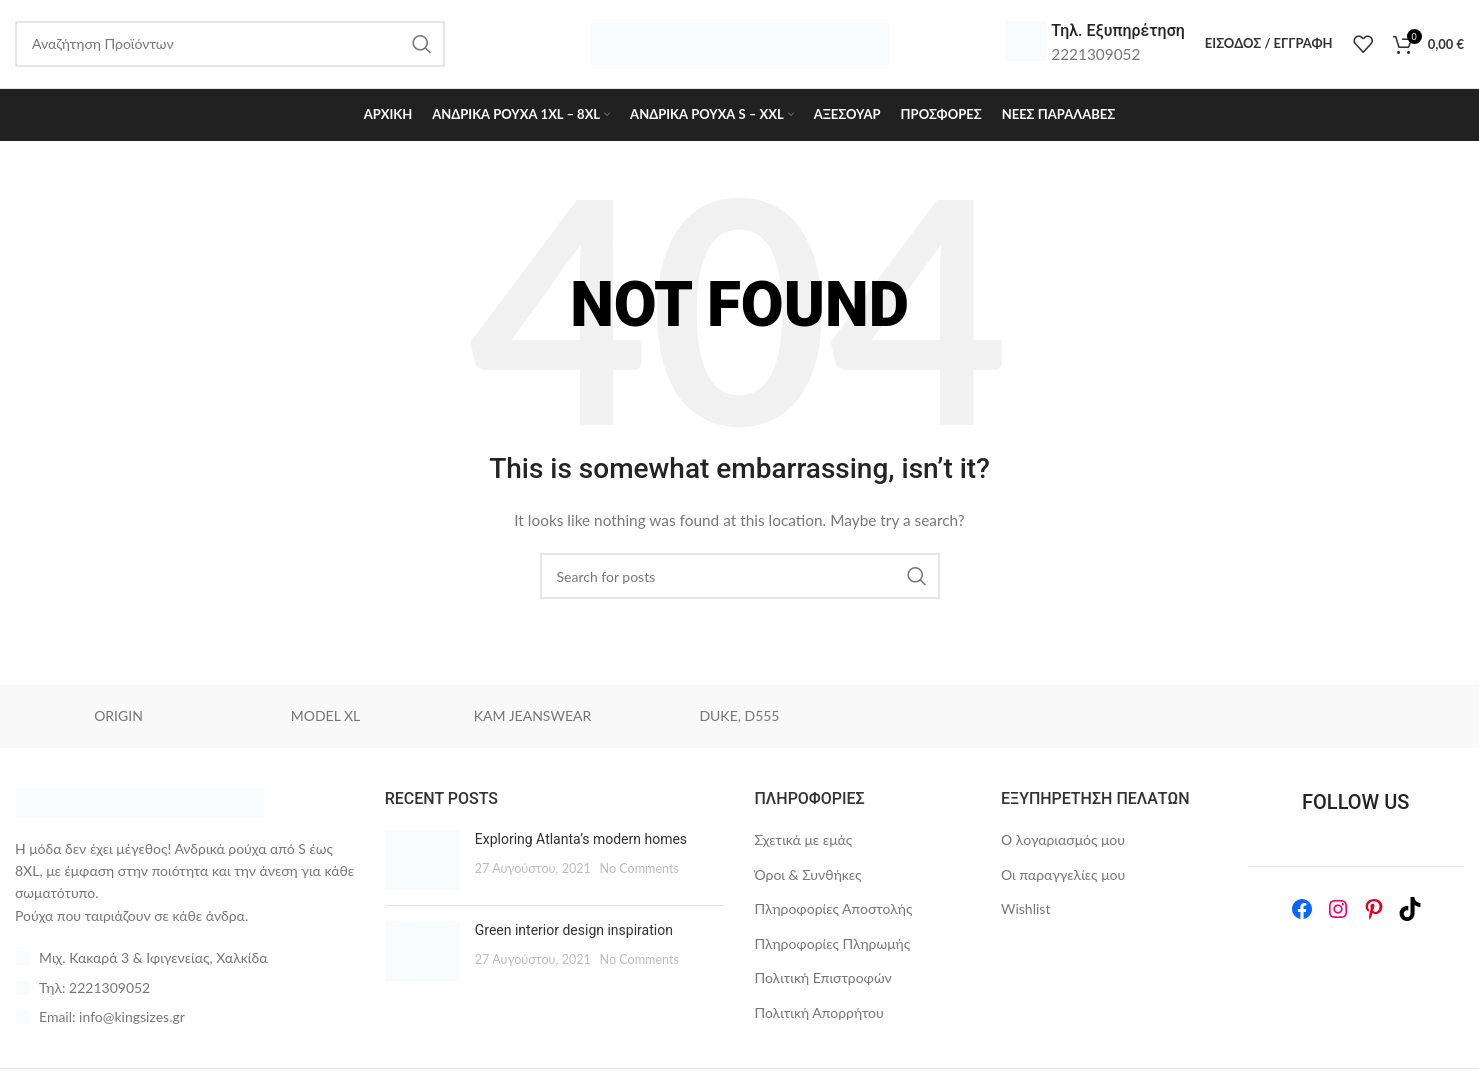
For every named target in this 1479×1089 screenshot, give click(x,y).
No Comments (639, 870)
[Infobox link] (1095, 44)
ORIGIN (118, 718)
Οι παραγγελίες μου (1063, 876)
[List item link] (185, 990)
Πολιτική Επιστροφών (823, 980)
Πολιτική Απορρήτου (819, 1014)
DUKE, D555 (739, 718)
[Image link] (140, 802)
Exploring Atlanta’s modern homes (581, 841)
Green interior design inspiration (574, 932)
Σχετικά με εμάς (804, 841)
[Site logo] (740, 43)
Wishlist (1025, 910)
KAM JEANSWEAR (532, 718)
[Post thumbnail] (422, 862)
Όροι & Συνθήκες (808, 876)
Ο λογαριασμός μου (1063, 841)
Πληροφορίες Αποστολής (834, 910)
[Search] (740, 578)
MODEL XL (326, 718)
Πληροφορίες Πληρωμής (833, 945)
